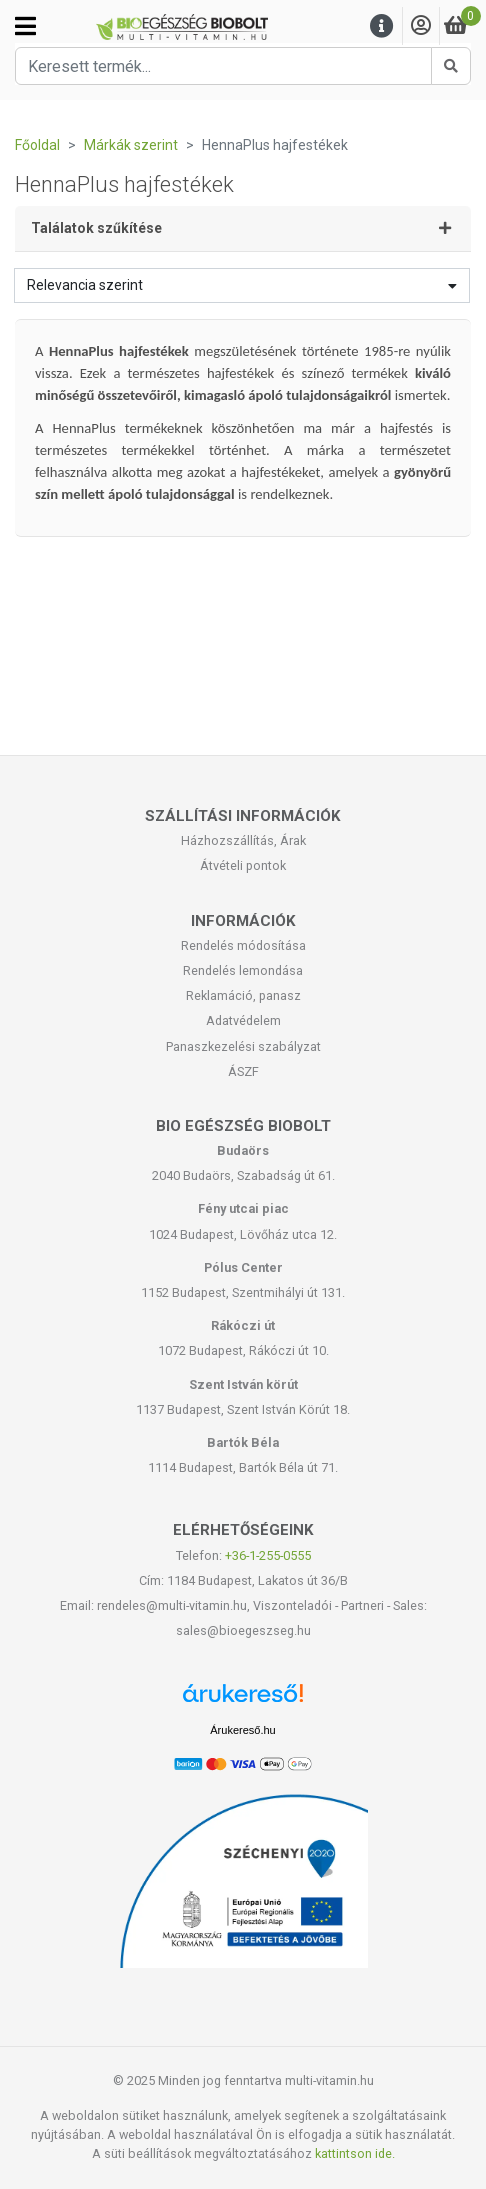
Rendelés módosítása (243, 945)
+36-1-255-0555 (268, 1555)
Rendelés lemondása (243, 970)
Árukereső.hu (242, 1730)
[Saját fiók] (421, 26)
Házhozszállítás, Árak (243, 840)
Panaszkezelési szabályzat (243, 1046)
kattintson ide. (355, 2153)
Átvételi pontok (243, 865)
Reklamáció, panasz (243, 995)
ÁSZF (243, 1071)
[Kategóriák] (25, 26)
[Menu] (382, 26)
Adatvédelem (243, 1020)
